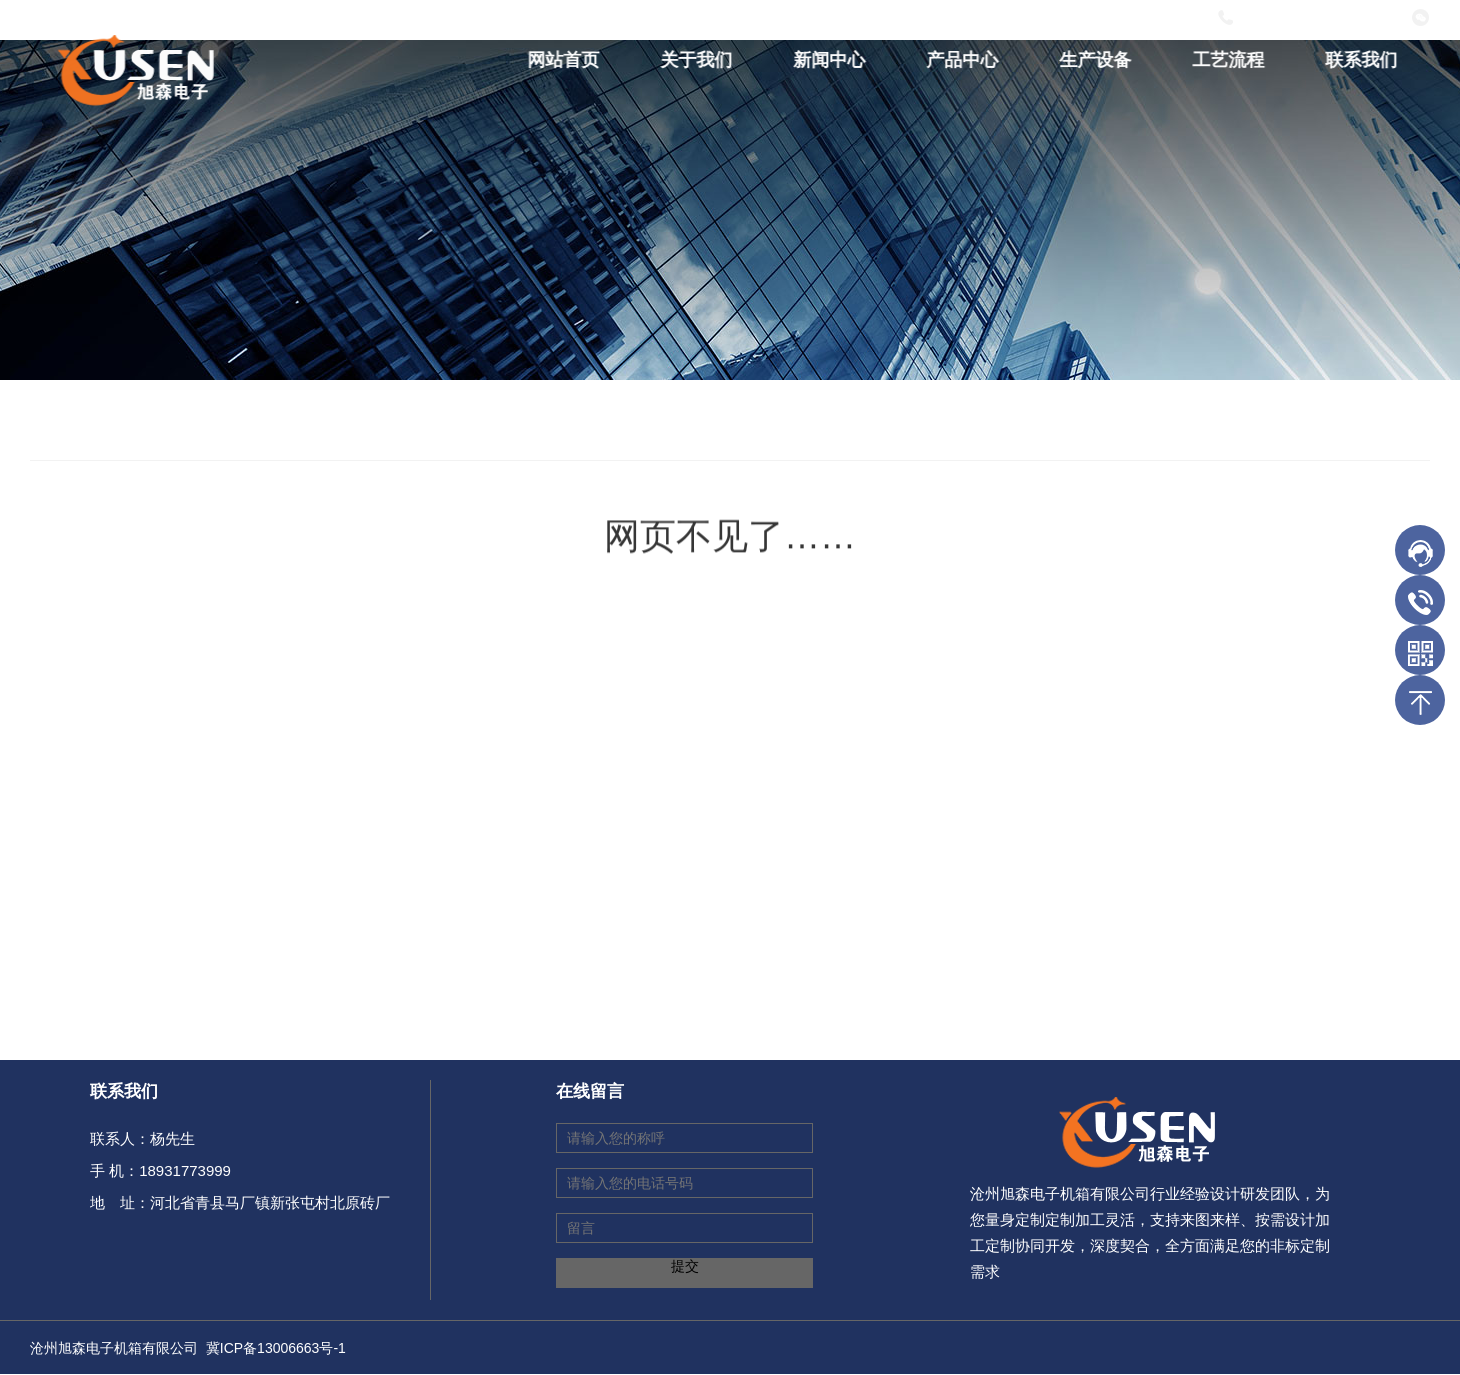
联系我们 (1365, 60)
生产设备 (1099, 60)
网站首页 (567, 60)
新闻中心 (833, 60)
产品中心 (966, 60)
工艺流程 (1232, 60)
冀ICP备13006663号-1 (276, 1348)
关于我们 (700, 60)
